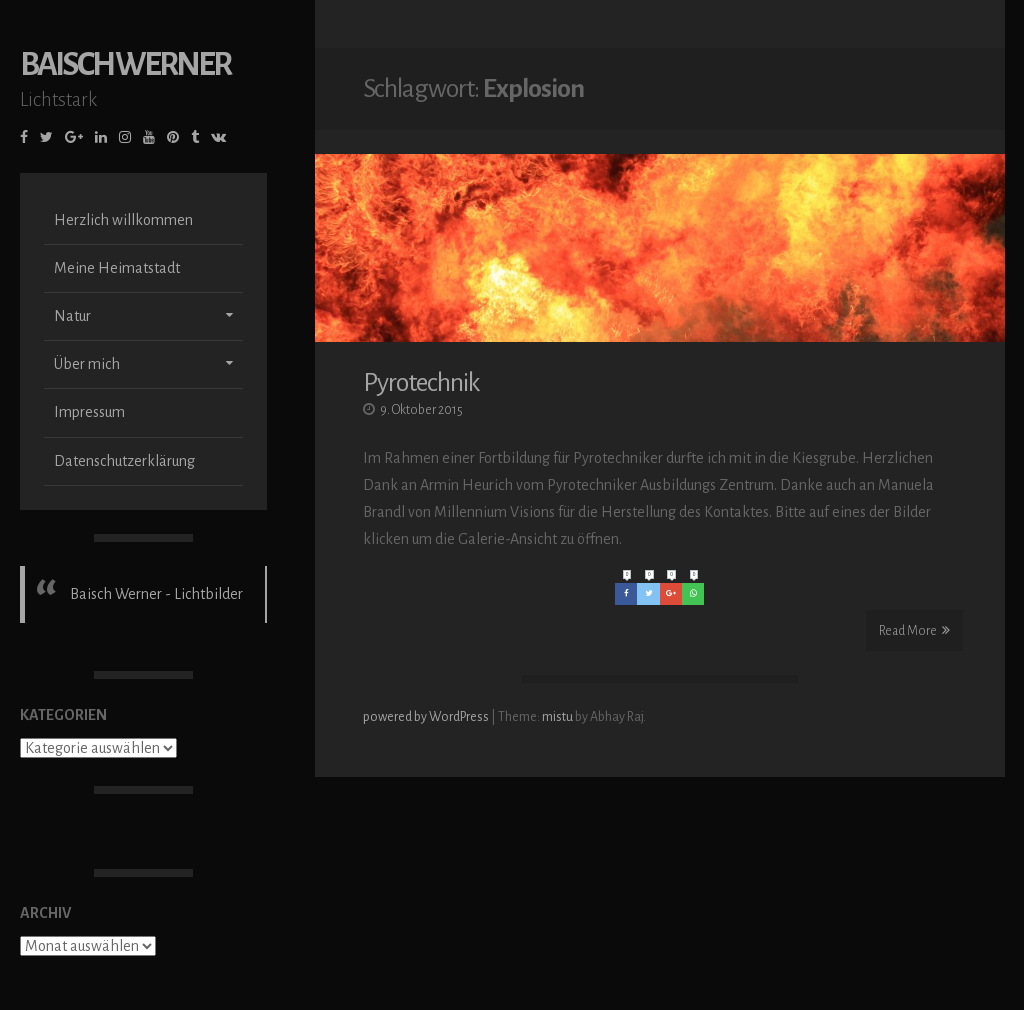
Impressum (89, 412)
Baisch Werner (125, 64)
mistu (557, 719)
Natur (72, 316)
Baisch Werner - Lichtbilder (156, 594)
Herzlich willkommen (123, 220)
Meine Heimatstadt (117, 268)
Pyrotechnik (421, 385)
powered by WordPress (427, 719)
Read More (914, 632)
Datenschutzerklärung (124, 461)
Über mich (87, 364)
